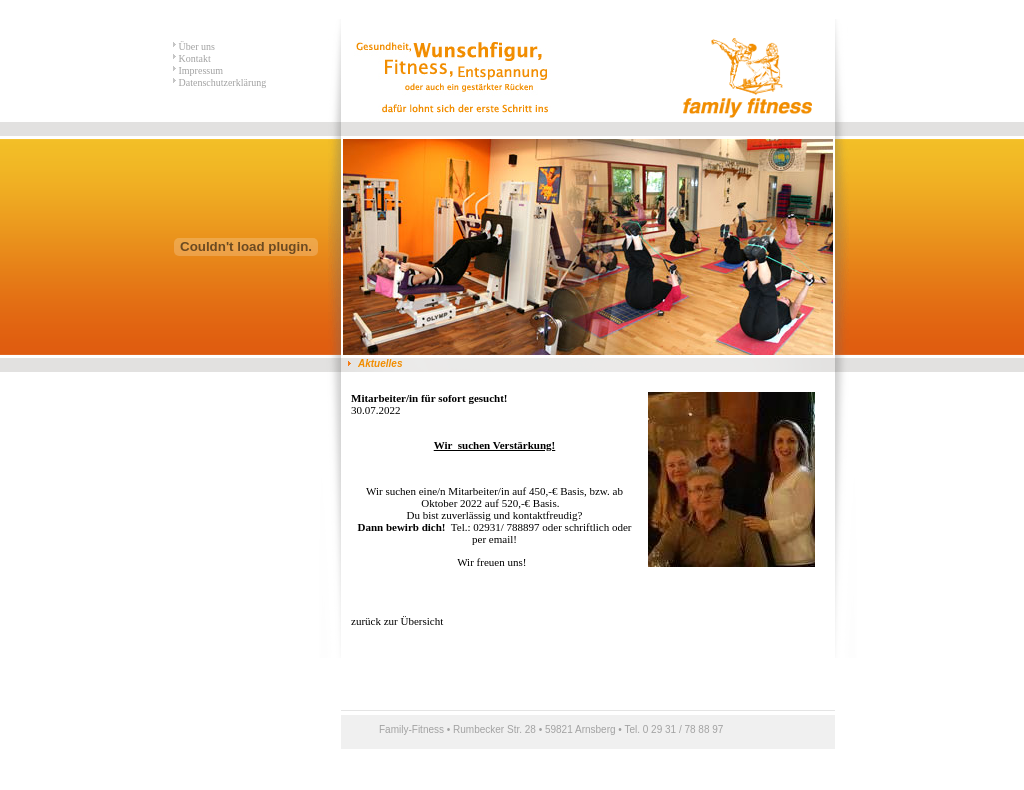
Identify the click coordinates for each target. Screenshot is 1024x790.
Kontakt (193, 58)
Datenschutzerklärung (221, 82)
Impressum (199, 70)
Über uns (195, 46)
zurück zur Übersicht (397, 621)
